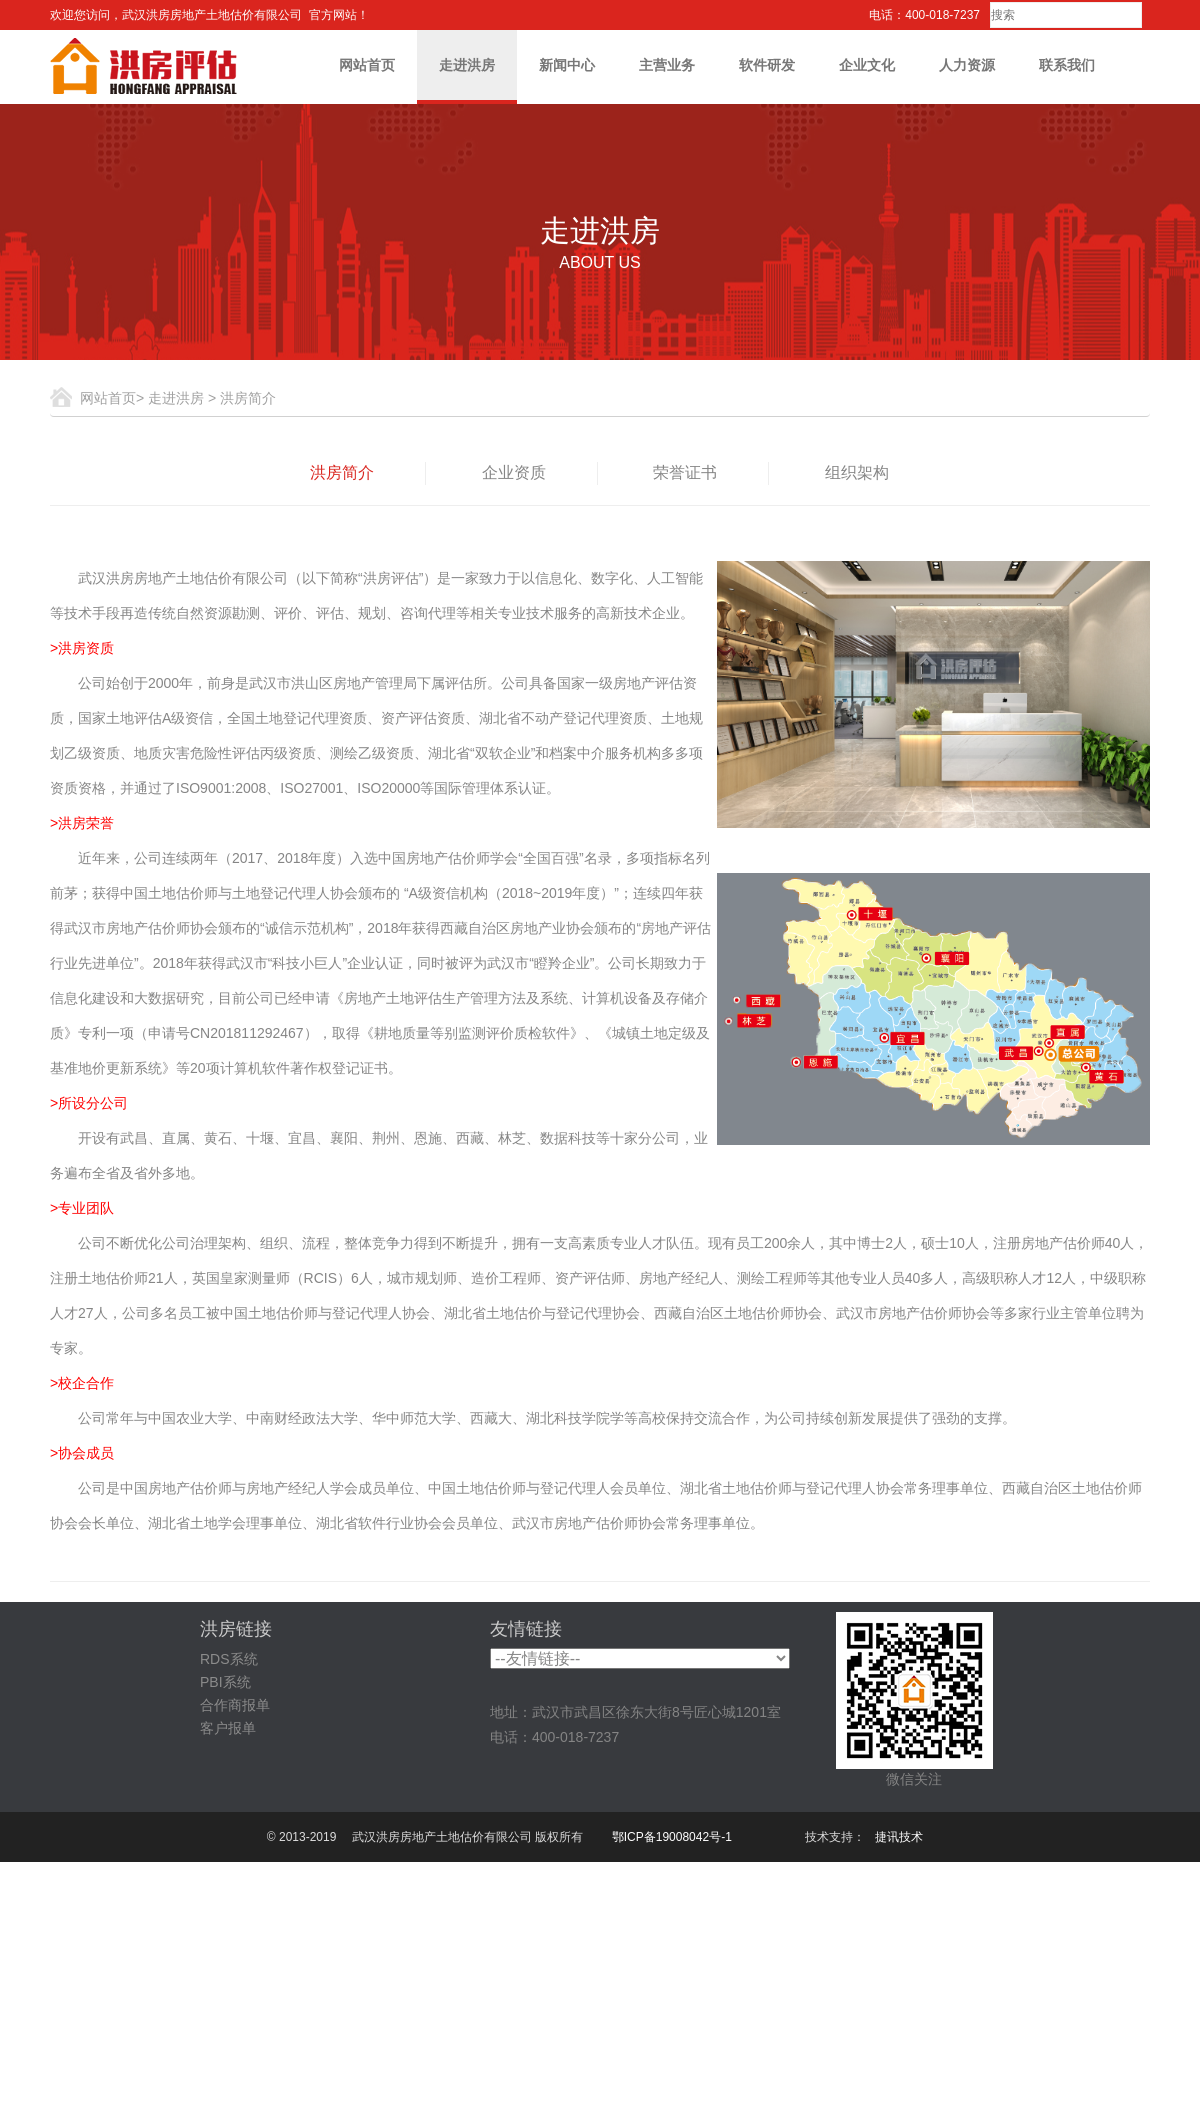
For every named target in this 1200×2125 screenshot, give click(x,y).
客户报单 (228, 1728)
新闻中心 (567, 65)
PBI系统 (225, 1682)
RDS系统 (229, 1659)
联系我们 (1067, 65)
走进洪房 (467, 65)
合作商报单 (235, 1705)
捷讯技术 (899, 1837)
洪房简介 (342, 472)
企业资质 (514, 472)
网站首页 (367, 65)
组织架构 (857, 472)
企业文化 (867, 65)
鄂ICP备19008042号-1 (672, 1837)
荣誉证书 (685, 472)
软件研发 (767, 65)
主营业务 (667, 65)
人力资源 (967, 65)
